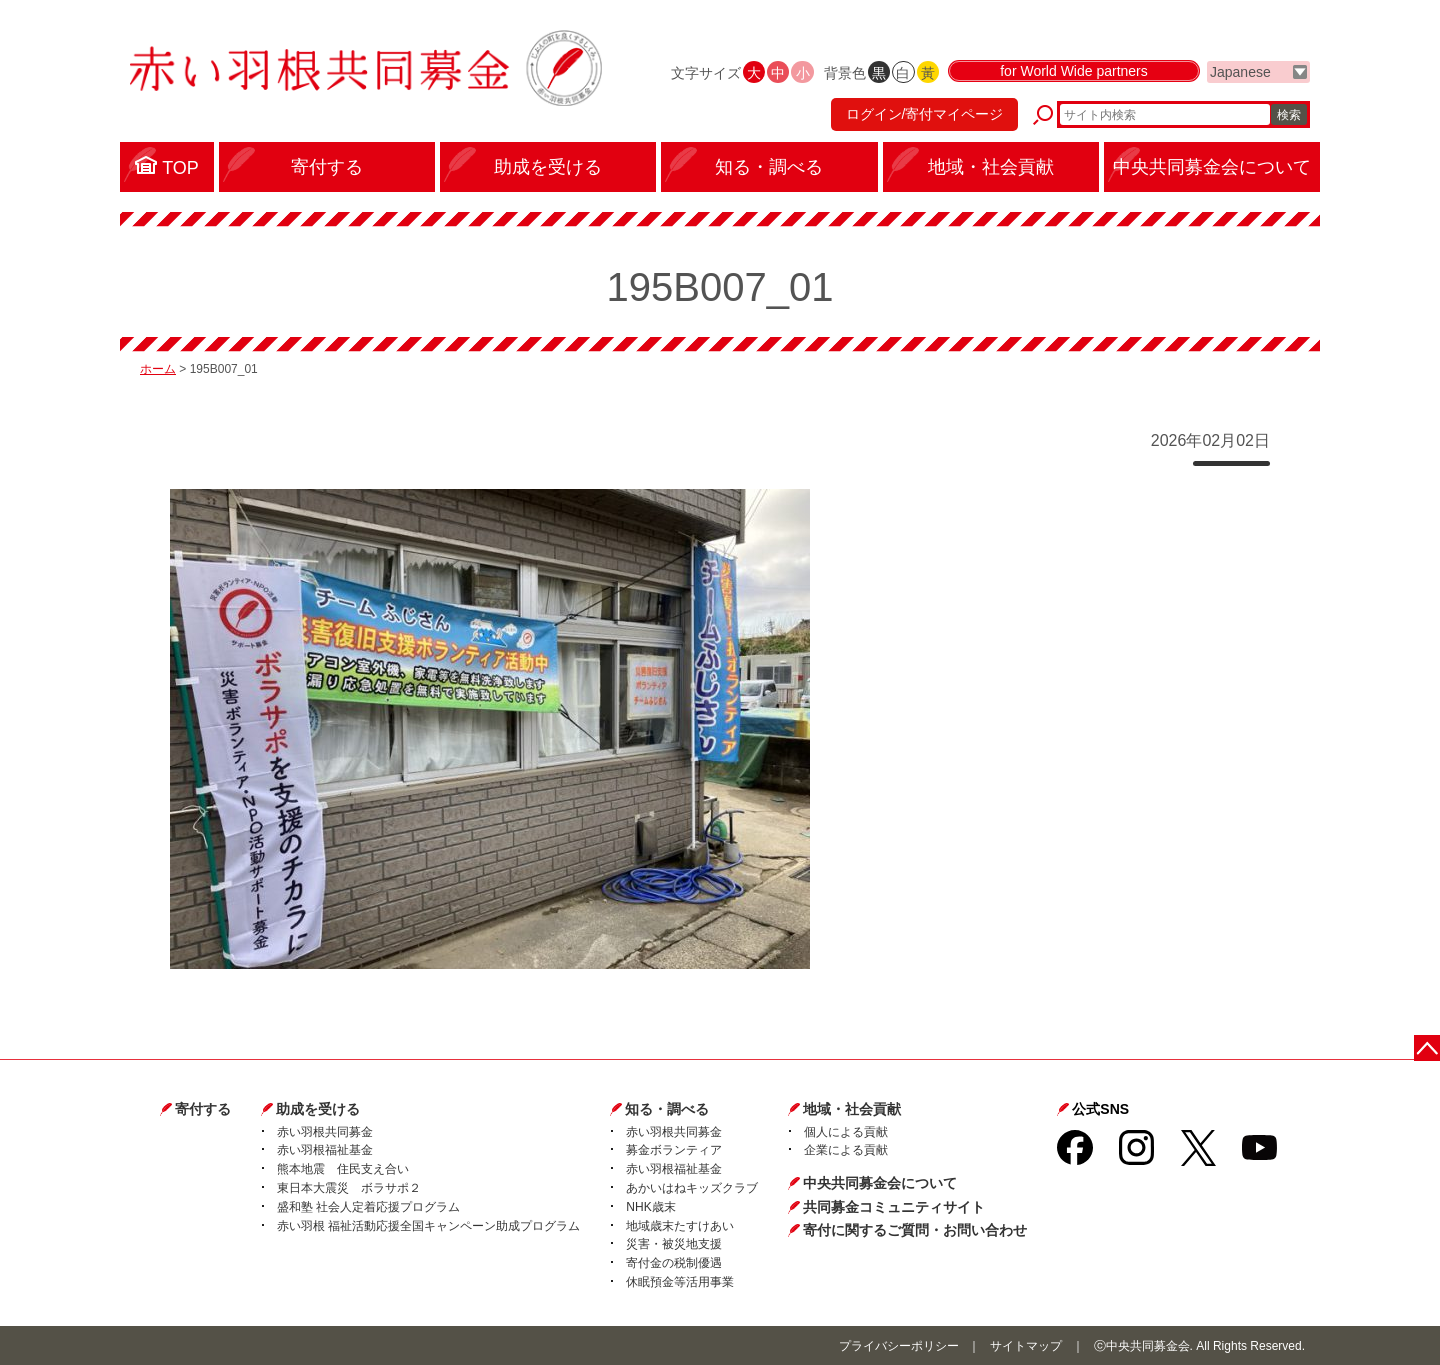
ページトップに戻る (1427, 1047)
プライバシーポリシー (899, 1346)
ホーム (158, 369)
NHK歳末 (650, 1207)
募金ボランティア (674, 1150)
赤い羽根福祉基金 (325, 1150)
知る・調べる (667, 1109)
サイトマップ (1026, 1346)
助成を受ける (318, 1109)
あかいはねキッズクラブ (692, 1188)
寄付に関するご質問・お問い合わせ (915, 1230)
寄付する (203, 1109)
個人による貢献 (846, 1132)
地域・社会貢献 (852, 1109)
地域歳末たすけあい (680, 1226)
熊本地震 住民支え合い (343, 1169)
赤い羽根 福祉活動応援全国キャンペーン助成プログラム (428, 1226)
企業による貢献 (846, 1150)
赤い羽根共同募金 (325, 1132)
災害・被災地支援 (674, 1244)
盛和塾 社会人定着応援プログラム (368, 1207)
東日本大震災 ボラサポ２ (349, 1188)
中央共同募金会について (880, 1183)
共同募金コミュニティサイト (894, 1207)
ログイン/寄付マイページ (924, 115)
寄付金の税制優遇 (674, 1263)
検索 (1289, 115)
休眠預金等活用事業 (680, 1282)
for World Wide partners (1074, 72)
